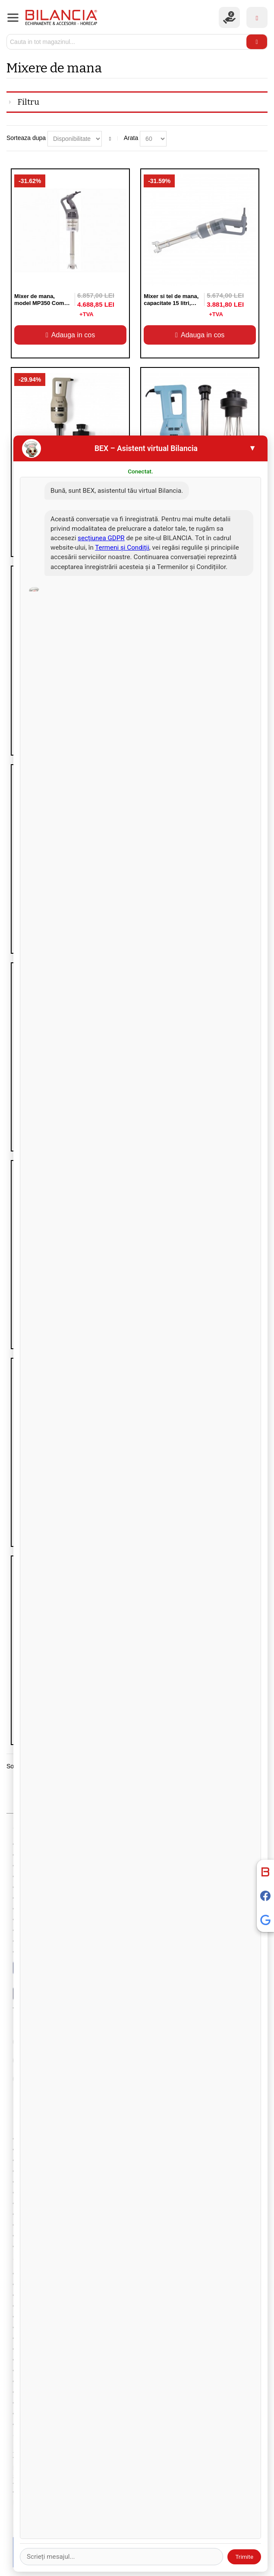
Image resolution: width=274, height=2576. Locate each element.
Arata (131, 137)
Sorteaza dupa (26, 137)
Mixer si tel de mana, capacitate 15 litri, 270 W (171, 303)
